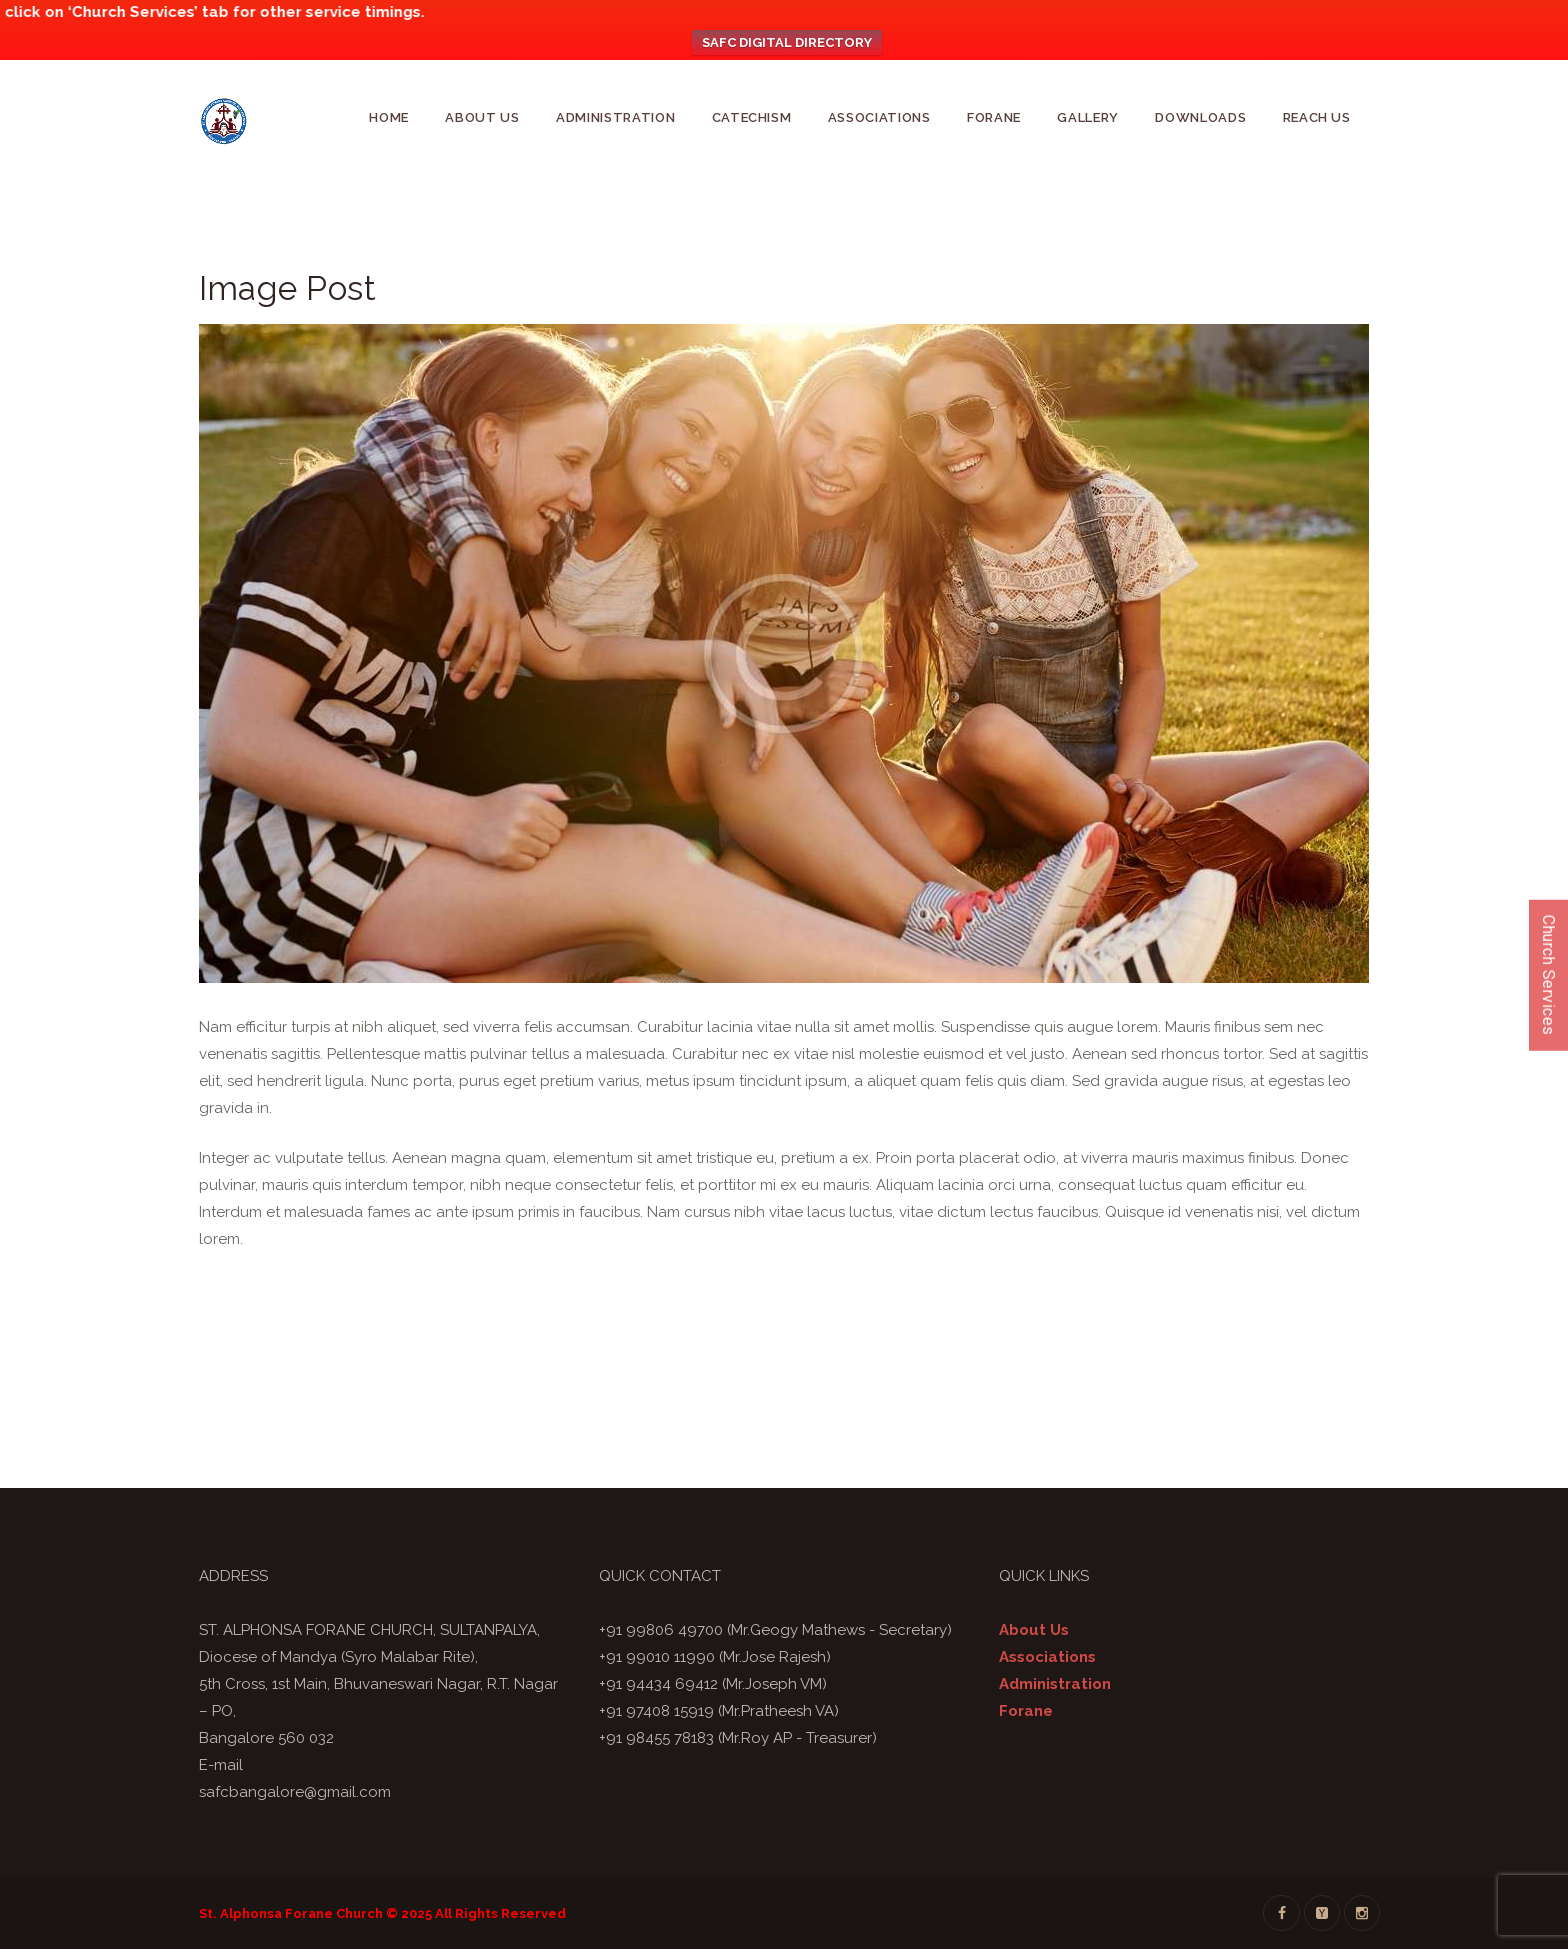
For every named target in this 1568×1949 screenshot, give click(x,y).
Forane (994, 117)
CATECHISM (752, 117)
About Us (482, 117)
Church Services (1548, 974)
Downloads (1200, 117)
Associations (879, 117)
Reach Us (1317, 117)
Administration (615, 117)
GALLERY (1088, 117)
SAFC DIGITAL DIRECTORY (787, 42)
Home (389, 117)
